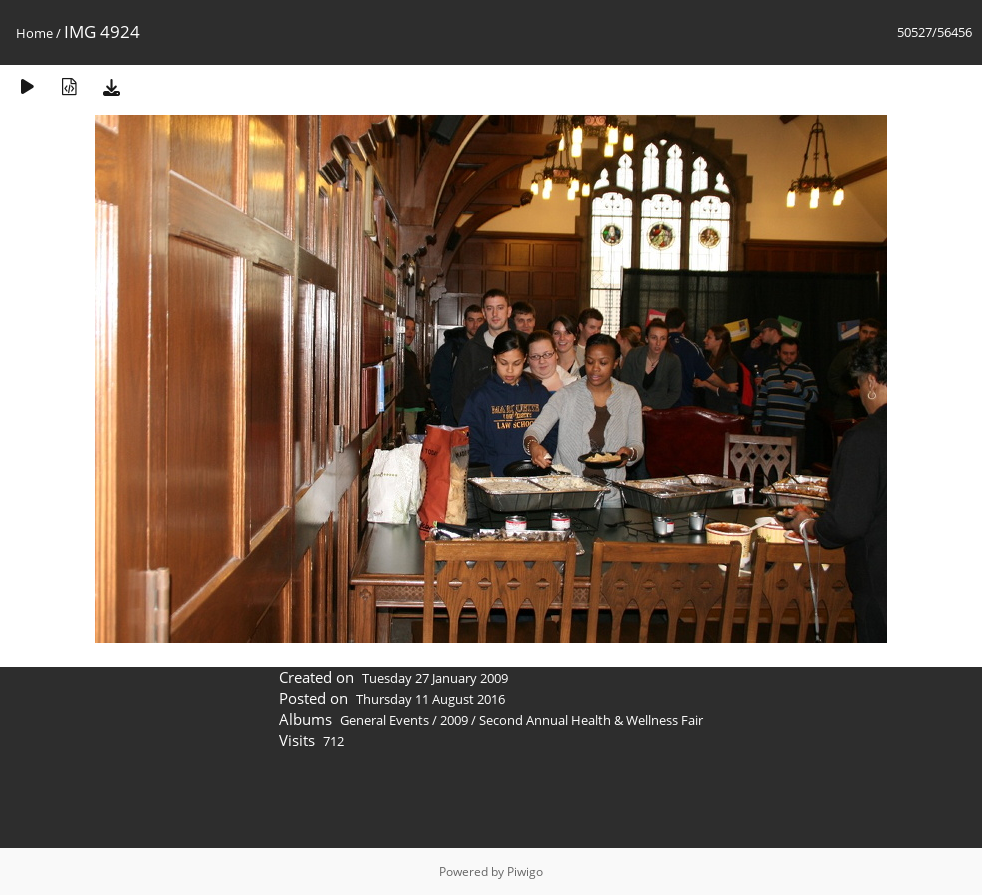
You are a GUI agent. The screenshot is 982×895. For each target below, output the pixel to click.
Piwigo (525, 871)
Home (34, 33)
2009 (454, 720)
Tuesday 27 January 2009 (435, 678)
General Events (384, 720)
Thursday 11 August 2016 (430, 699)
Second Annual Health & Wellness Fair (591, 720)
